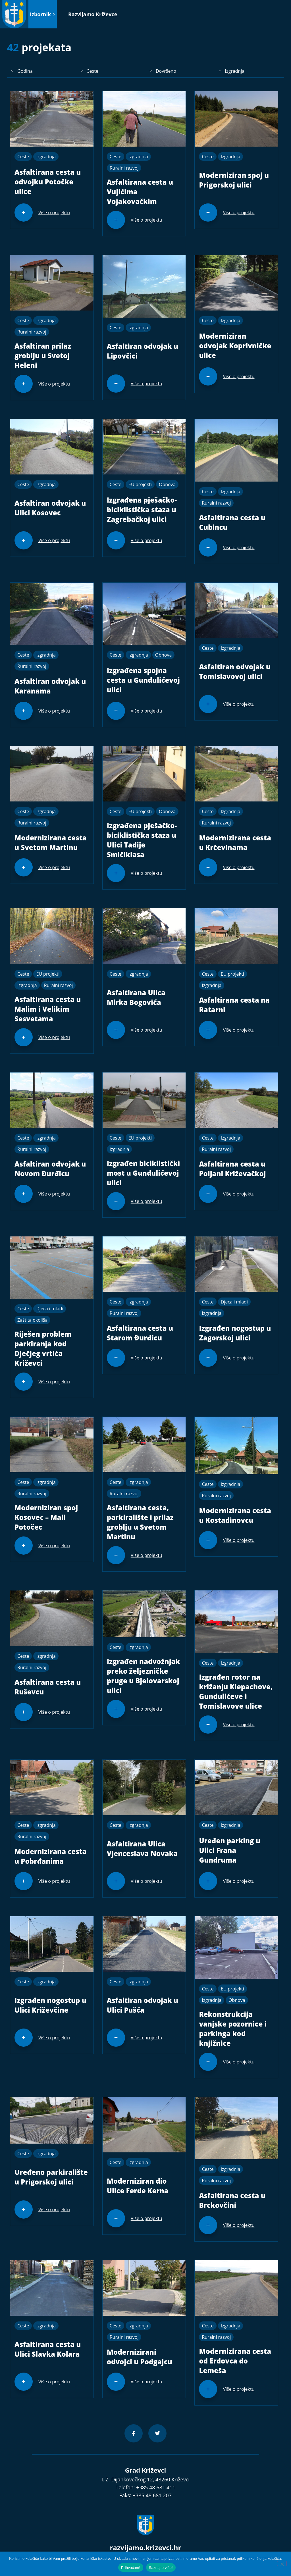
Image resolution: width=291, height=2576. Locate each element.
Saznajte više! (161, 2567)
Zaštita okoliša (32, 1320)
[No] (282, 2563)
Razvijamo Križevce (92, 14)
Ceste (23, 156)
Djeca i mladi (49, 1308)
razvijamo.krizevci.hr (145, 2547)
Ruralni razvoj (124, 168)
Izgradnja (46, 156)
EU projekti (140, 484)
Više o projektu (54, 212)
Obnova (167, 484)
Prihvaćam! (130, 2567)
